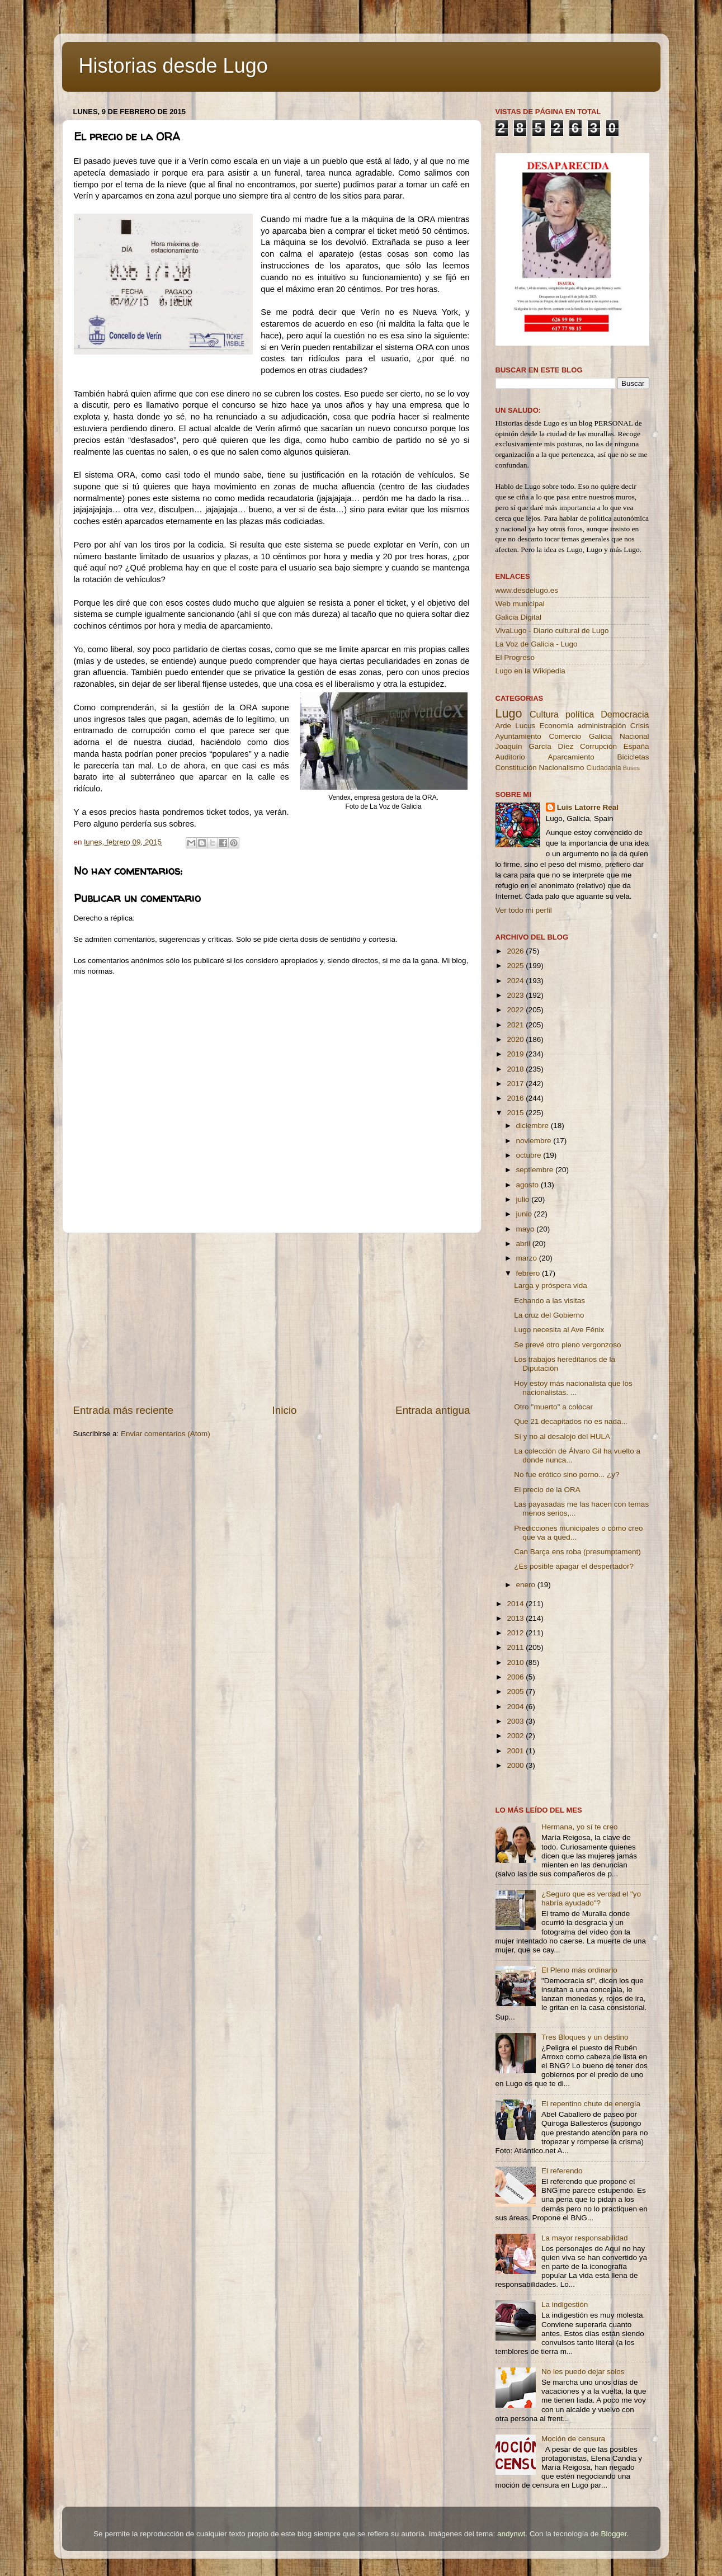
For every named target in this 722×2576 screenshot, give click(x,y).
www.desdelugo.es (527, 590)
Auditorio (510, 757)
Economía (556, 725)
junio (525, 1214)
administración (601, 725)
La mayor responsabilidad (584, 2238)
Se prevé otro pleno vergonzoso (567, 1345)
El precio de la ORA (547, 1489)
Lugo (509, 713)
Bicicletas (633, 757)
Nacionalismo (561, 767)
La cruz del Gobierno (549, 1315)
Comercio (565, 736)
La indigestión (564, 2304)
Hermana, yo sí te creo (579, 1827)
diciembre (533, 1125)
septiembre (536, 1170)
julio (524, 1199)
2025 (516, 965)
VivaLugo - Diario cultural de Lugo (552, 630)
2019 (516, 1054)
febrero (529, 1273)
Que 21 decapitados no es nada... (570, 1421)
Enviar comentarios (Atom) (165, 1433)
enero (526, 1584)
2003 (516, 1721)
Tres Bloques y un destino (585, 2037)
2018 (516, 1069)
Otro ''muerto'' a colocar (553, 1407)
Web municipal (520, 604)
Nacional (634, 736)
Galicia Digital (519, 617)
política (579, 714)
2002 (516, 1736)
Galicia (600, 736)
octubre (530, 1155)
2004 (516, 1706)
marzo (527, 1258)
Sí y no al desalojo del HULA (562, 1436)
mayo (526, 1229)
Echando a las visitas (549, 1300)
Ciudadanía (603, 768)
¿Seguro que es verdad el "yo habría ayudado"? (591, 1898)
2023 (516, 995)
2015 (516, 1112)
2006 (516, 1677)
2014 (516, 1604)
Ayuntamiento (518, 736)
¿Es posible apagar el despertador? (574, 1566)
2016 (516, 1098)
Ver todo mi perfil (524, 910)
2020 (516, 1039)
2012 (516, 1633)
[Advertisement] (272, 1318)
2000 (516, 1765)
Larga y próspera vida (550, 1285)
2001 (516, 1751)
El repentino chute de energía (590, 2104)
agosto (528, 1185)
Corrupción (598, 746)
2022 (516, 1010)
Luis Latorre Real (588, 807)
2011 (516, 1647)
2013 (516, 1618)
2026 (516, 951)
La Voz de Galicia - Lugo (537, 644)
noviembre (535, 1140)
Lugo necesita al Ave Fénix (559, 1329)
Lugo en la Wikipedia (530, 671)
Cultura (544, 714)
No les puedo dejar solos (583, 2371)
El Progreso (515, 657)
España (636, 746)
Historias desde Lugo (173, 65)
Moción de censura (573, 2439)
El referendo (562, 2171)
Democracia (625, 714)
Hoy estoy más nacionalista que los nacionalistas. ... (573, 1387)
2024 (516, 980)
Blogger (613, 2534)
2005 (516, 1691)
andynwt (511, 2534)
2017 (516, 1083)
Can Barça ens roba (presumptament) (577, 1552)
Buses (631, 768)
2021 (516, 1025)
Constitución (516, 767)
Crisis (639, 725)
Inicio (284, 1410)
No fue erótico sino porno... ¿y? (566, 1474)
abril (524, 1243)
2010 (516, 1662)
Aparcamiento (571, 757)
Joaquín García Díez (535, 746)
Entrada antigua (432, 1410)
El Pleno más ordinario (579, 1970)
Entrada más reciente (123, 1410)
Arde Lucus (516, 725)
